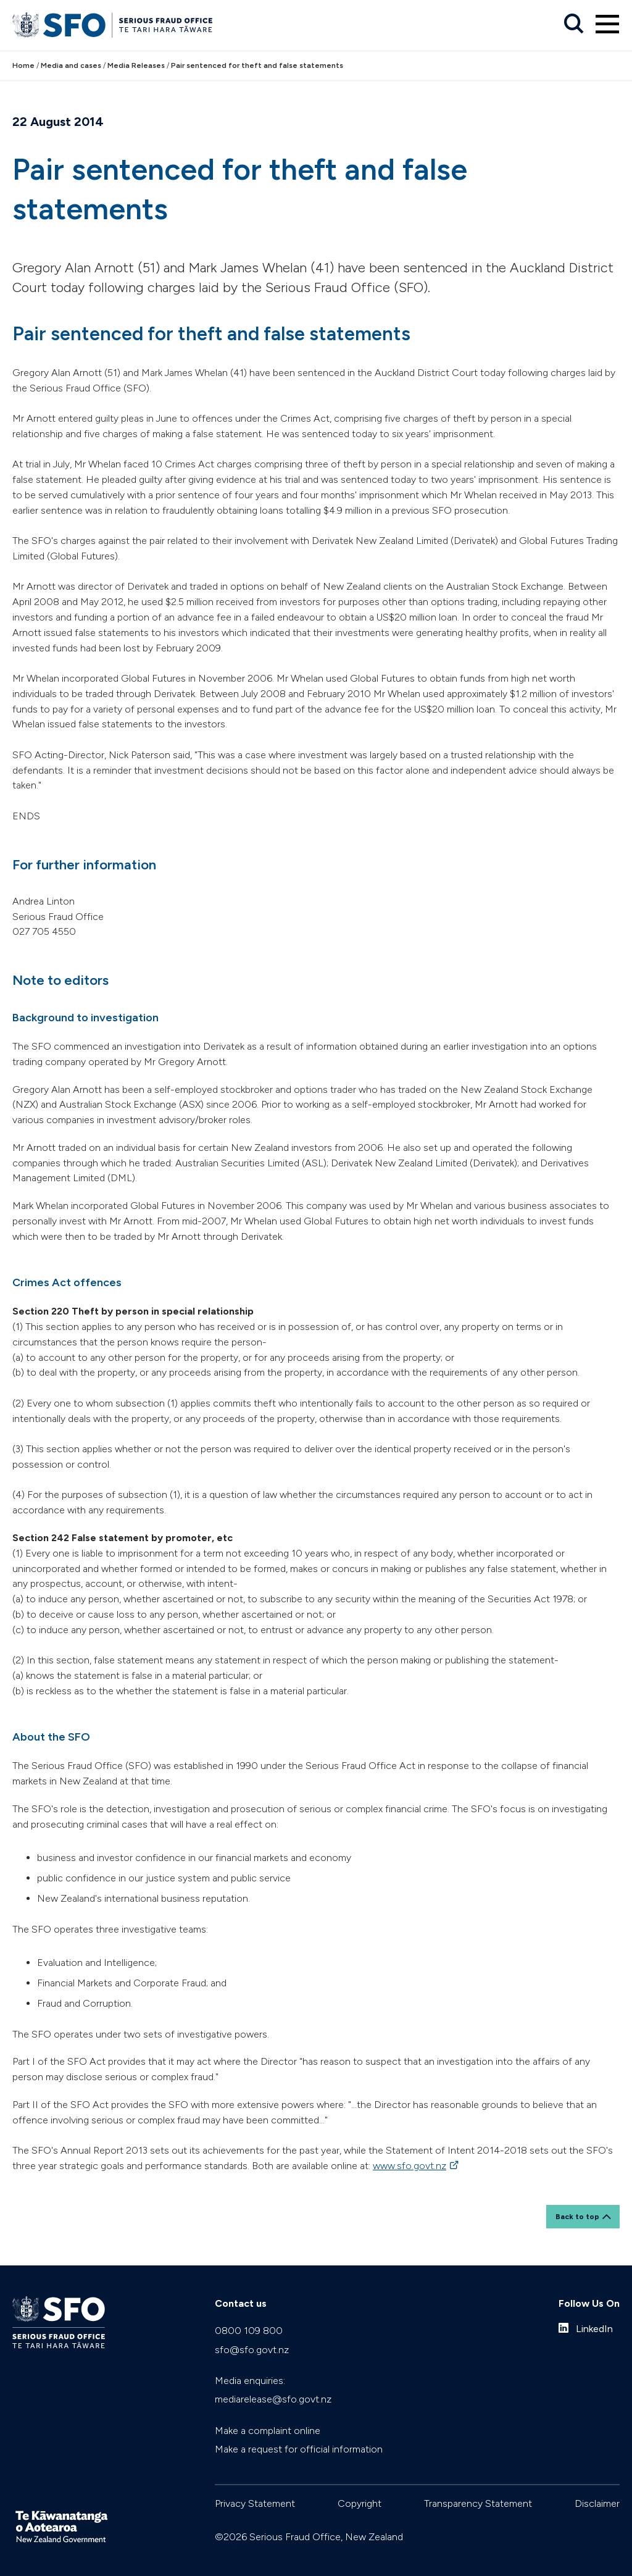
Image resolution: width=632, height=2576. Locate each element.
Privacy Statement (255, 2503)
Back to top (577, 2216)
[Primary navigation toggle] (607, 24)
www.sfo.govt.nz (409, 2166)
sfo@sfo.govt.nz (252, 2350)
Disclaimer (597, 2503)
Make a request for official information (299, 2449)
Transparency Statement (478, 2503)
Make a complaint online (267, 2430)
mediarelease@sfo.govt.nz (273, 2399)
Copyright (359, 2503)
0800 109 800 (249, 2330)
